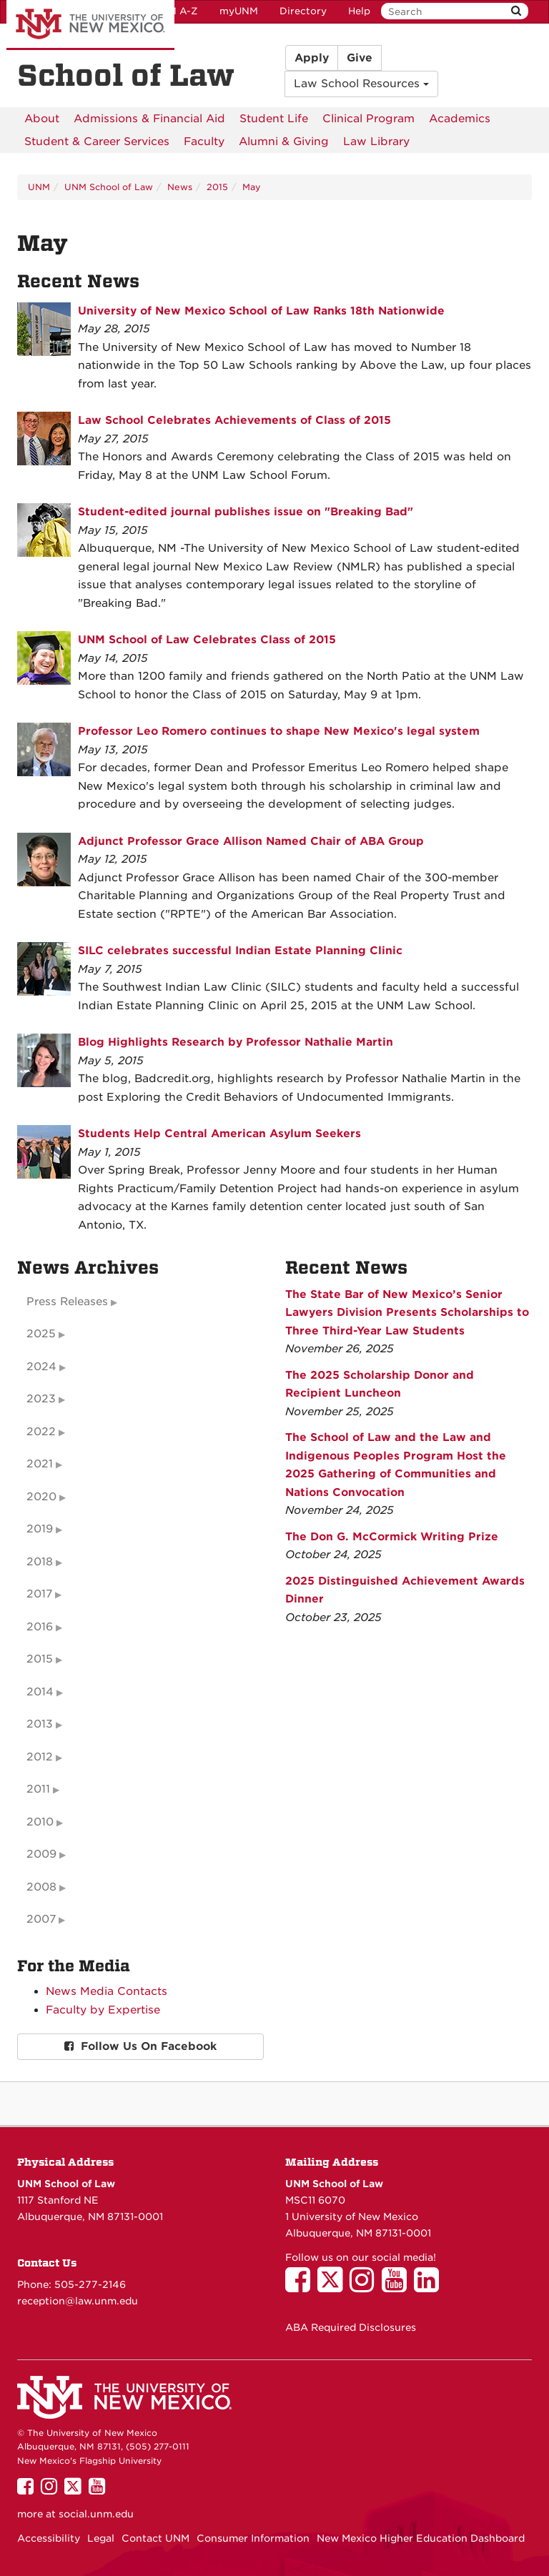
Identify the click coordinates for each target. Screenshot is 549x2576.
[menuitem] (41, 118)
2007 (41, 1919)
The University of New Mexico (90, 25)
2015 (217, 187)
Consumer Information (253, 2538)
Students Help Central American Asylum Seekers (219, 1133)
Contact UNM (155, 2538)
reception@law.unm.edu (77, 2301)
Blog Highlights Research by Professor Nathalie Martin (235, 1042)
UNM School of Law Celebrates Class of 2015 (207, 639)
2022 (41, 1431)
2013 (39, 1724)
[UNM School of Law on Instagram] (366, 2286)
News (179, 187)
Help (359, 11)
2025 (41, 1333)
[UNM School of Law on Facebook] (301, 2286)
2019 (39, 1528)
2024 (41, 1366)
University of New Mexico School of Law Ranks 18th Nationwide (261, 310)
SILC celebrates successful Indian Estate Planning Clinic (240, 950)
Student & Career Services (96, 141)
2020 (41, 1496)
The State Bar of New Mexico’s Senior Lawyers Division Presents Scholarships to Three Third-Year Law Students (407, 1312)
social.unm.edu (96, 2514)
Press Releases (67, 1301)
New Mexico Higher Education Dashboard (421, 2538)
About (41, 118)
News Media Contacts (106, 1991)
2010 (40, 1821)
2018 (39, 1561)
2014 (40, 1691)
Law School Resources (361, 83)
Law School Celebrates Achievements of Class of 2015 (234, 420)
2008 (41, 1887)
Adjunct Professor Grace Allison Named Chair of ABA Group (251, 841)
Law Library (376, 141)
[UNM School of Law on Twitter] (333, 2286)
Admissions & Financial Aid (149, 118)
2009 (41, 1854)
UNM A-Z (175, 11)
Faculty (204, 141)
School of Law (125, 76)
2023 (41, 1398)
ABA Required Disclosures (350, 2327)
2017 (39, 1593)
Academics (459, 118)
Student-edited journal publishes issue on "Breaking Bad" (245, 511)
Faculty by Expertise (103, 2009)
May (251, 187)
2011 (38, 1789)
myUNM (238, 11)
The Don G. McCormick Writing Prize (391, 1536)
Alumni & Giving (284, 141)
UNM (39, 187)
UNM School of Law (108, 187)
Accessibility (48, 2538)
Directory (303, 11)
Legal (100, 2538)
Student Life (273, 118)
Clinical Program (368, 118)
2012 (39, 1756)
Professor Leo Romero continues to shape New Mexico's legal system (279, 731)
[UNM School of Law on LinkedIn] (430, 2286)
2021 (39, 1463)
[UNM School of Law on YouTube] (398, 2286)
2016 (39, 1626)
